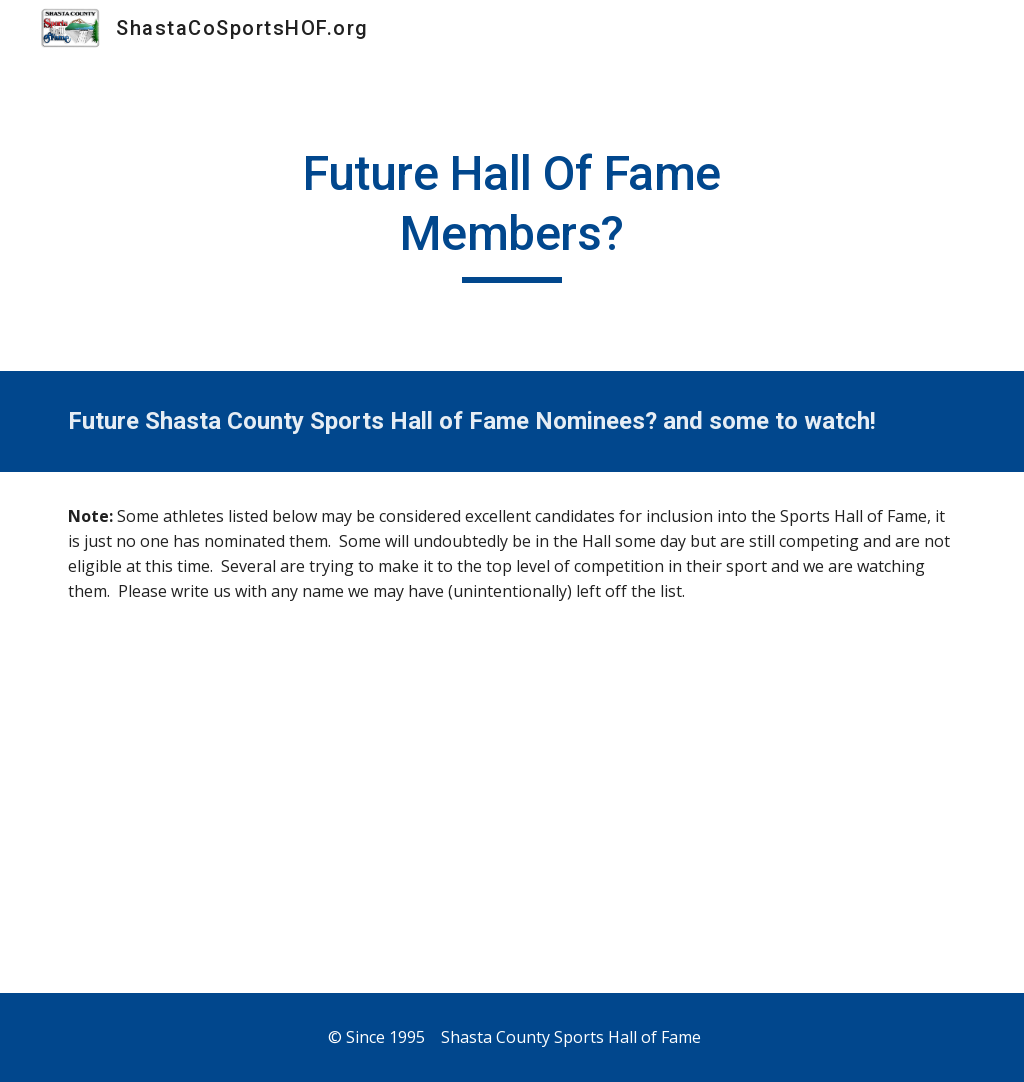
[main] (511, 213)
